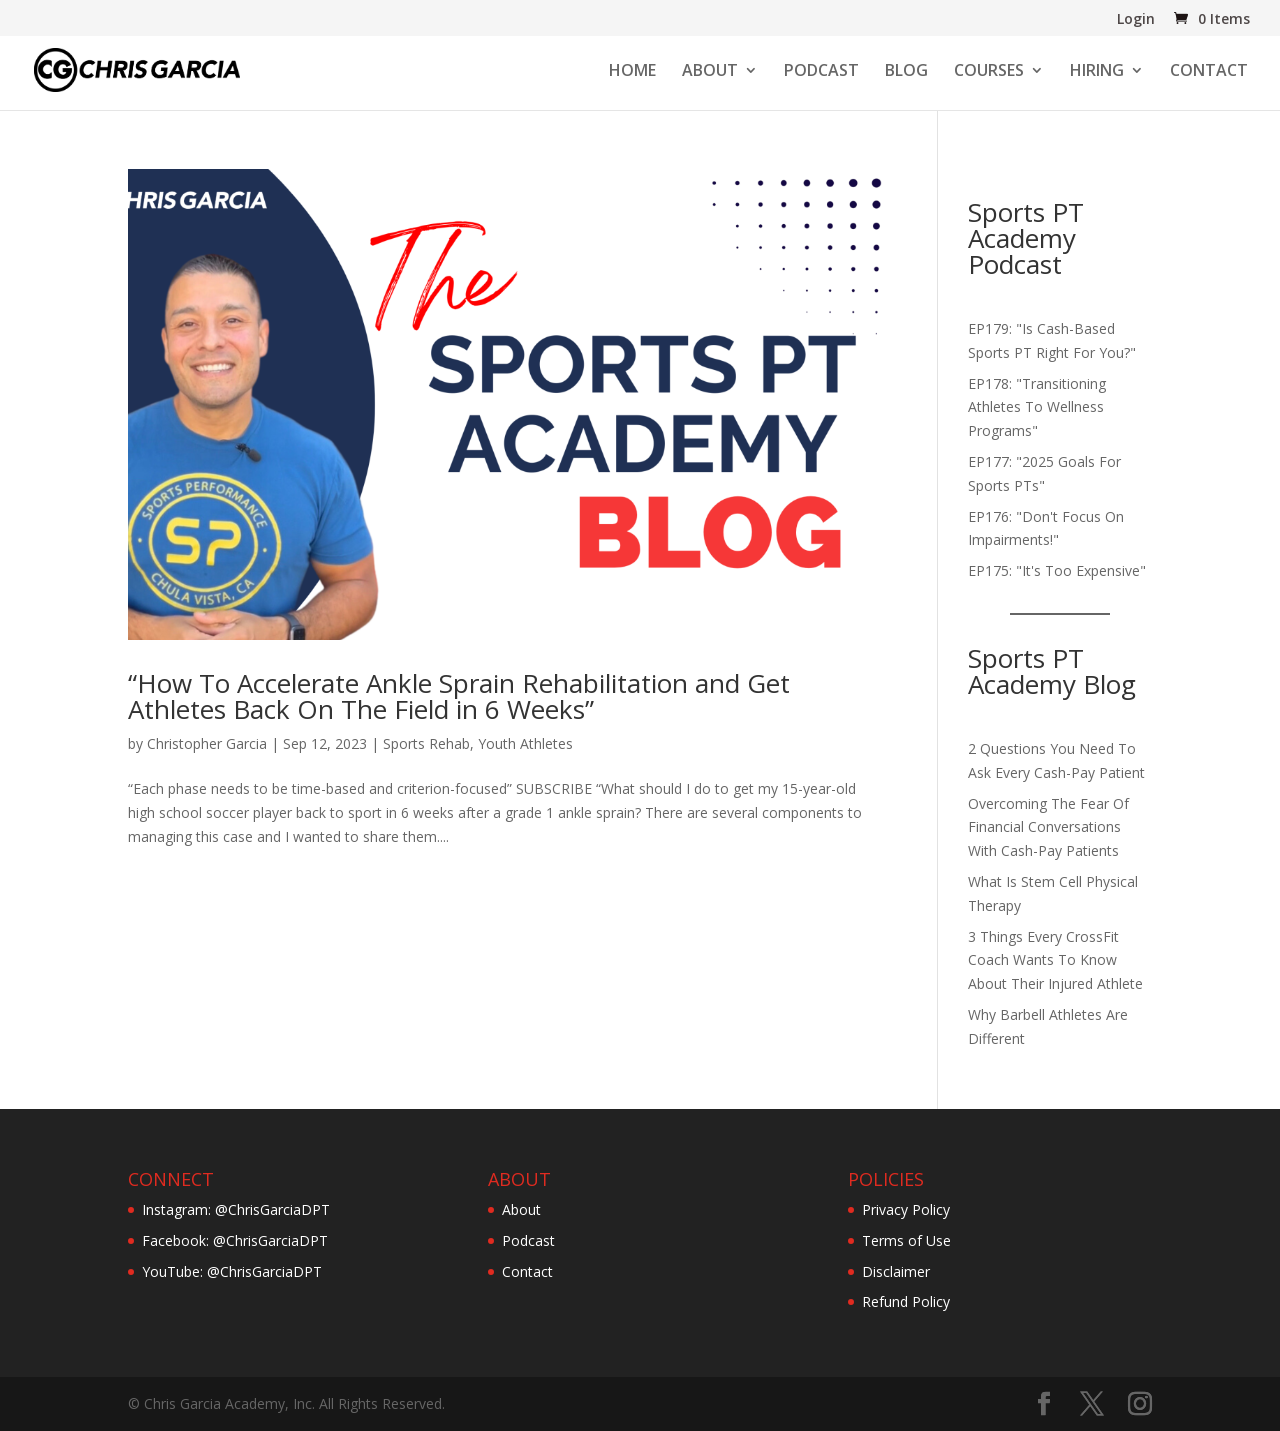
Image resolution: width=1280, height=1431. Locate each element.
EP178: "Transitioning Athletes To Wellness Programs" (1037, 407)
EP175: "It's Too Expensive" (1057, 570)
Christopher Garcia (207, 743)
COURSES (989, 72)
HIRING (1097, 72)
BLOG (906, 72)
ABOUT (710, 72)
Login (1136, 20)
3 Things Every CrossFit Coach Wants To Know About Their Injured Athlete (1055, 960)
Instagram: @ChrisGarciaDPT (236, 1209)
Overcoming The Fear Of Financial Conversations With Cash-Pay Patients (1048, 827)
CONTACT (1209, 72)
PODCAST (821, 72)
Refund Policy (906, 1301)
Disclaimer (896, 1271)
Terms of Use (906, 1240)
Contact (527, 1271)
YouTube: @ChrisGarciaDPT (232, 1271)
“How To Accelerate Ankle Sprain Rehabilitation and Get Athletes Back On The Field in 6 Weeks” (459, 696)
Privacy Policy (906, 1209)
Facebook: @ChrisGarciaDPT (235, 1240)
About (521, 1209)
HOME (632, 72)
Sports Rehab (426, 743)
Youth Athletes (525, 743)
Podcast (528, 1240)
